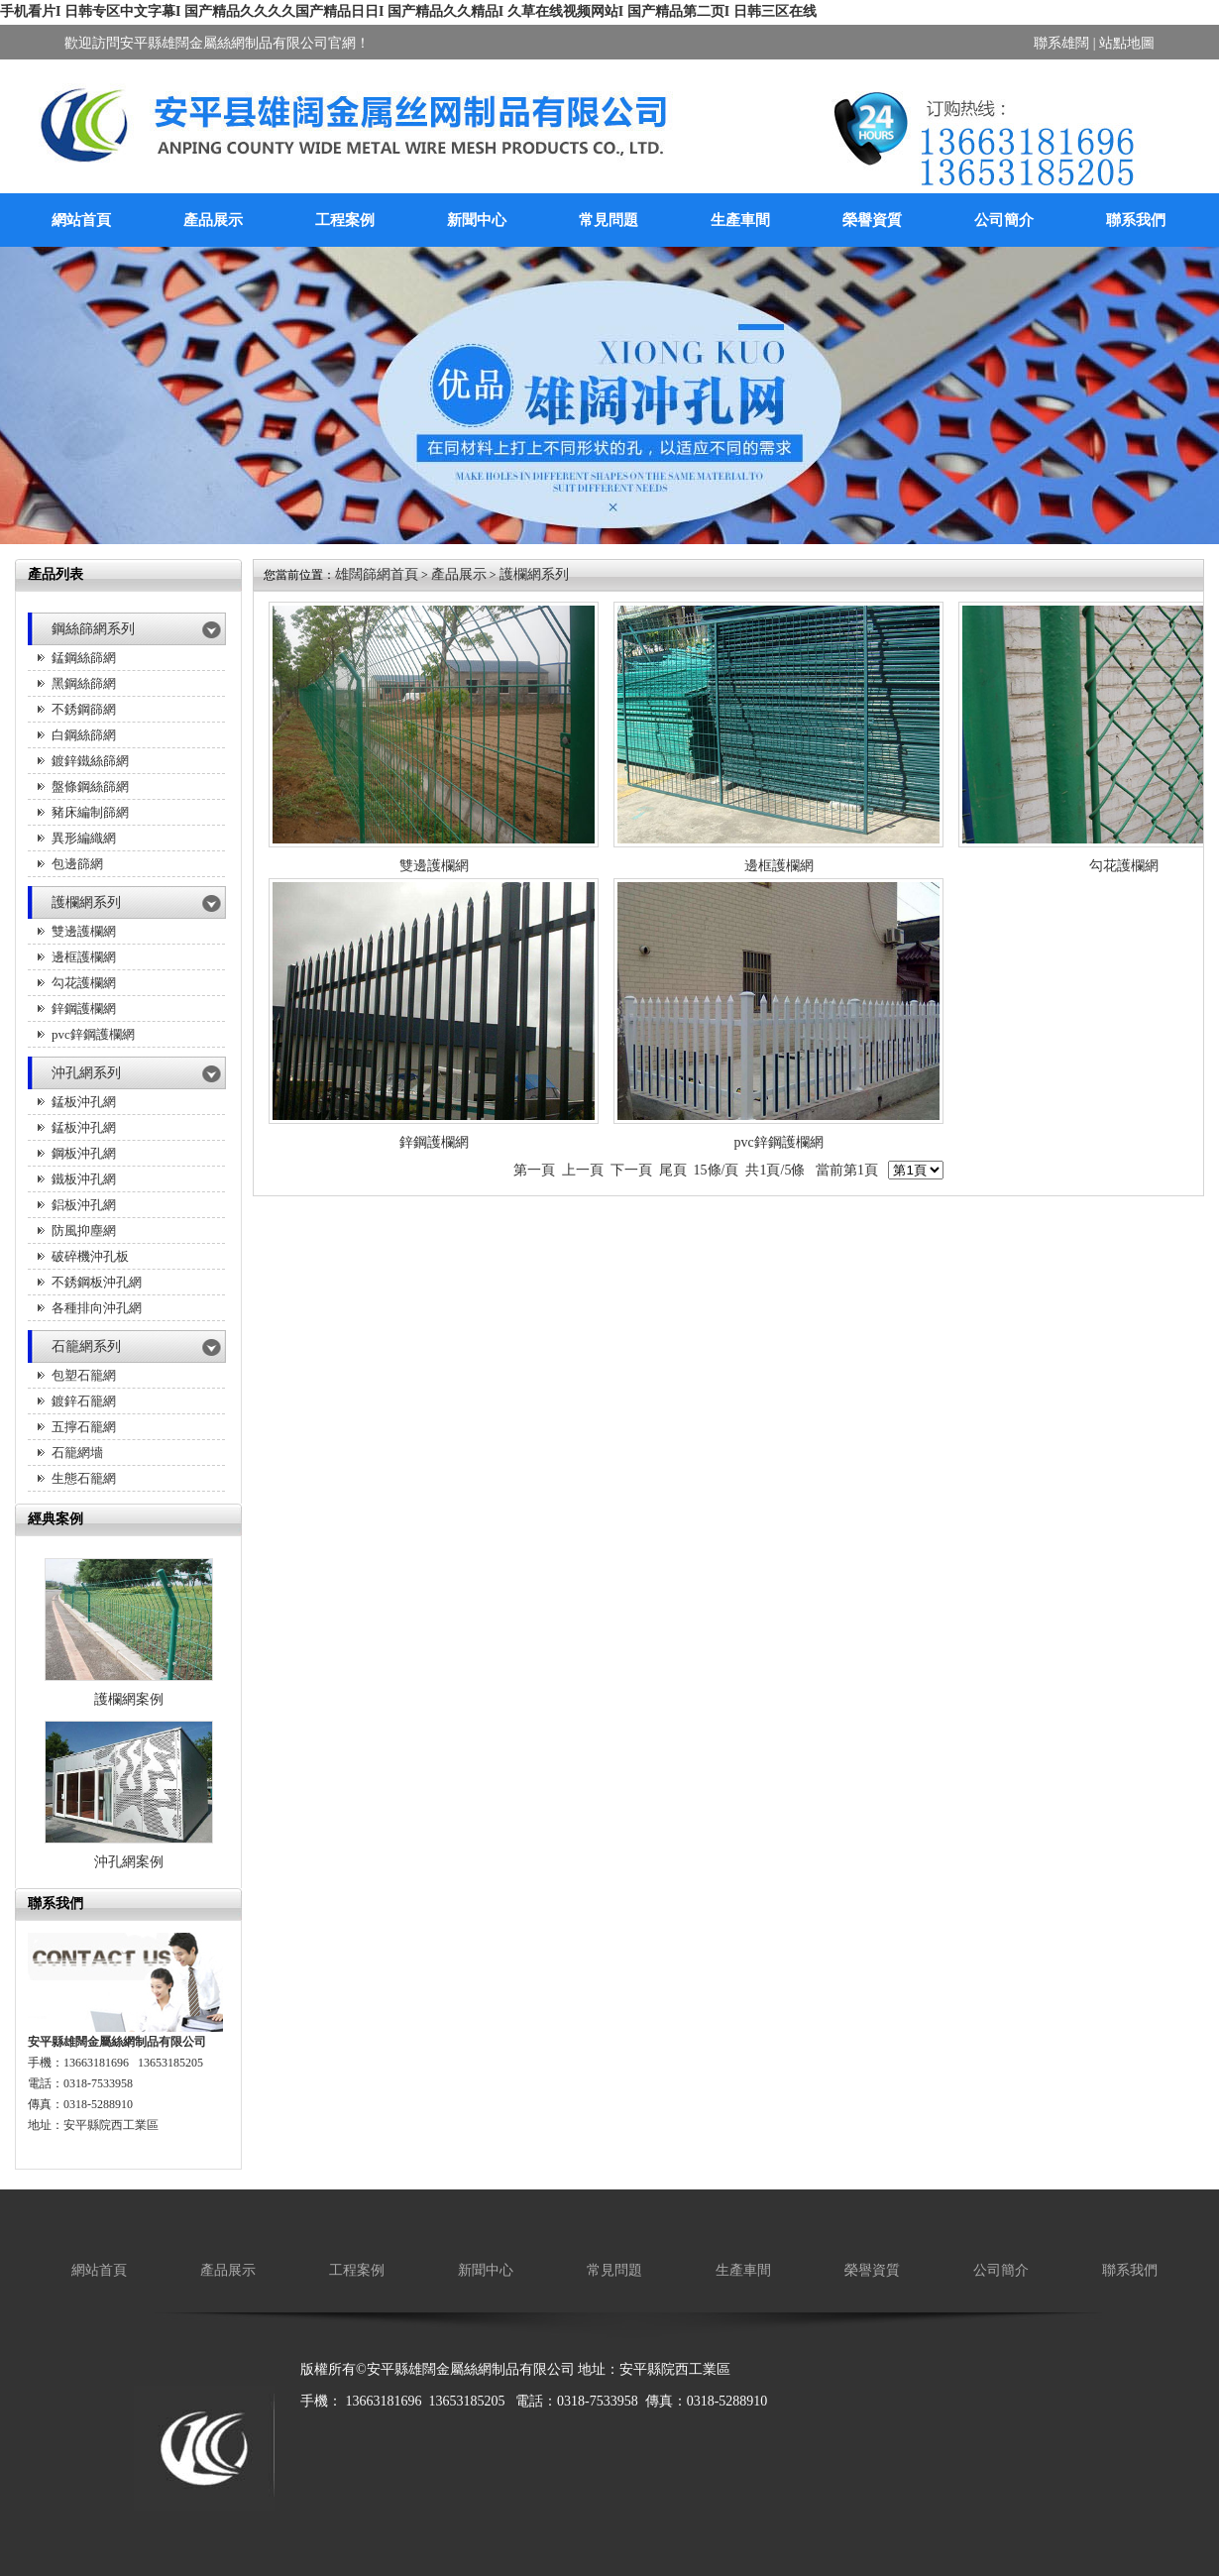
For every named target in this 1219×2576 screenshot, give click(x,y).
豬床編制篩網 (90, 812)
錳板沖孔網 (84, 1101)
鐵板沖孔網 (84, 1179)
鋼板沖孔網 (84, 1153)
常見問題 (608, 220)
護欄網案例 (129, 1699)
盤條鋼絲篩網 (90, 786)
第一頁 (534, 1170)
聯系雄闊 (1061, 43)
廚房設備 (394, 2432)
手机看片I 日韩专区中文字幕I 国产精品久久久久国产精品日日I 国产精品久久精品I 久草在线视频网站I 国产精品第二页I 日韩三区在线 (408, 11)
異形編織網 (84, 838)
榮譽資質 (872, 220)
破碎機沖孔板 (90, 1256)
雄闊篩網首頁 (376, 574)
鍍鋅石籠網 (84, 1401)
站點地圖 (1127, 43)
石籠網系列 (86, 1346)
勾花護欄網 (84, 982)
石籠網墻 (77, 1452)
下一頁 (631, 1170)
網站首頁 (81, 220)
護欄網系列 (86, 902)
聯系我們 (1135, 220)
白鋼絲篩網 (84, 735)
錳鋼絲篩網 (84, 657)
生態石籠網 (84, 1478)
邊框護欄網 (84, 957)
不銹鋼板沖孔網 (97, 1282)
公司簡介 (1004, 220)
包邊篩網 (77, 863)
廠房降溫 (328, 2432)
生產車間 (740, 220)
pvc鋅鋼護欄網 (93, 1034)
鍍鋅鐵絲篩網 (90, 760)
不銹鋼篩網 (84, 709)
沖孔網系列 (86, 1072)
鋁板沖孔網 (84, 1204)
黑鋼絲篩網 (84, 683)
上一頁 (583, 1170)
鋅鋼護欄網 (84, 1008)
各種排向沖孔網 (97, 1307)
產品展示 (213, 220)
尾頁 (673, 1170)
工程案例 (345, 220)
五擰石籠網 (84, 1426)
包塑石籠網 (84, 1375)
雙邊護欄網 (84, 931)
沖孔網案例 (129, 1861)
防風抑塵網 (84, 1230)
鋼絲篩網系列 (93, 628)
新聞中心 (476, 220)
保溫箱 (453, 2432)
